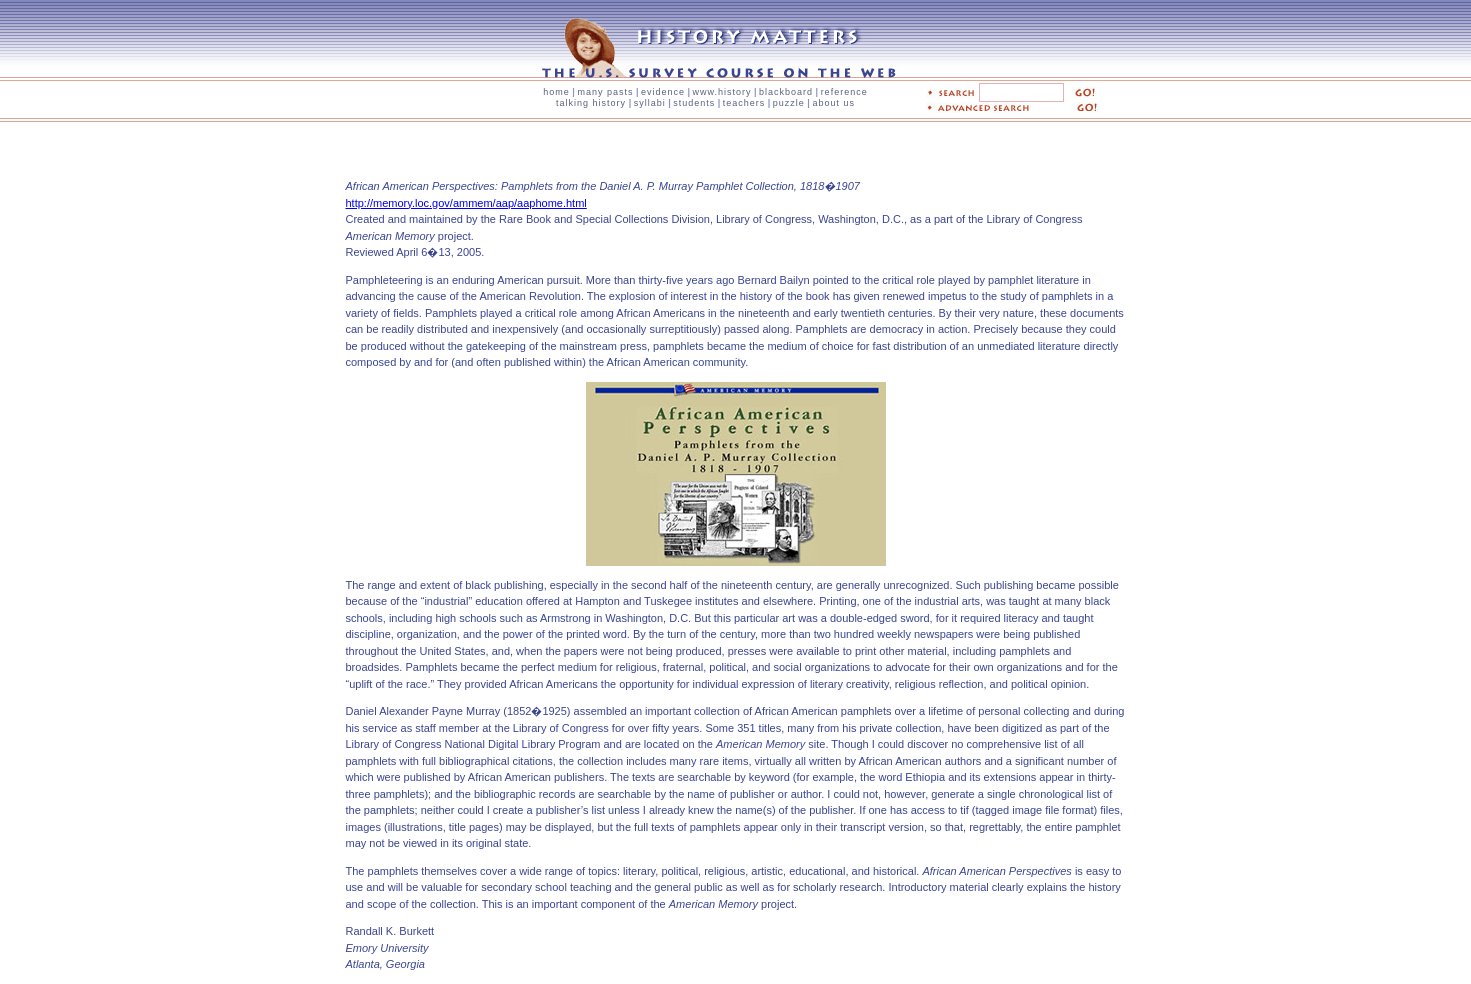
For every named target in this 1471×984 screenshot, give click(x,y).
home (556, 92)
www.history (722, 92)
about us (833, 103)
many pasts (605, 92)
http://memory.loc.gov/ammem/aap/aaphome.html (466, 203)
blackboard (786, 92)
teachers (744, 103)
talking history (591, 103)
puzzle (789, 103)
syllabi (650, 103)
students (694, 103)
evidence (663, 92)
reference (844, 92)
